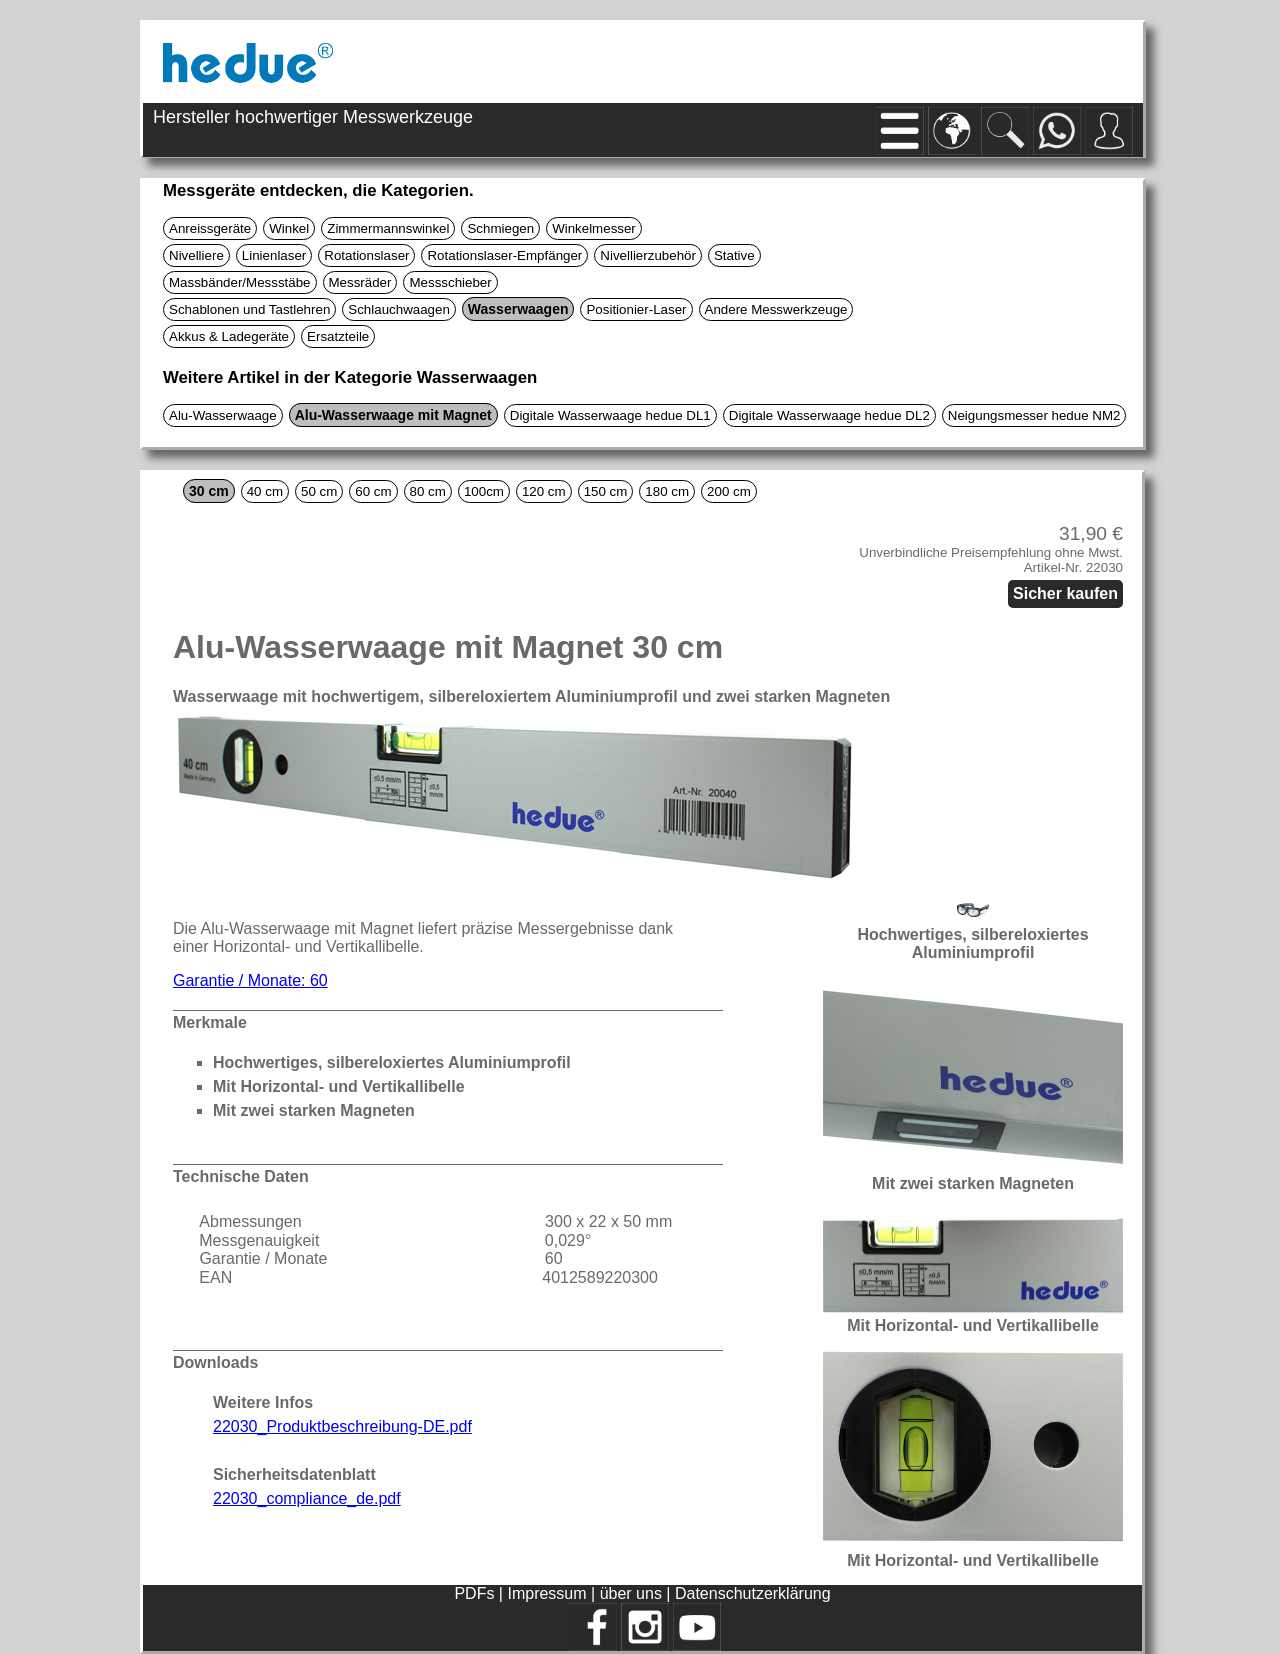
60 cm (373, 491)
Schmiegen (500, 228)
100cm (484, 491)
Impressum (546, 1593)
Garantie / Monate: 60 (250, 980)
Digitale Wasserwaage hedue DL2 (829, 415)
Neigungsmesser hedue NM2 (1034, 415)
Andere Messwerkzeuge (776, 309)
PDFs (474, 1593)
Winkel (289, 228)
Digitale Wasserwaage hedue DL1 (610, 415)
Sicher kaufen (1065, 593)
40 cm (265, 491)
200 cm (729, 491)
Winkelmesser (594, 228)
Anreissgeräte (210, 228)
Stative (734, 255)
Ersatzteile (338, 336)
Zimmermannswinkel (388, 228)
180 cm (667, 491)
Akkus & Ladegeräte (229, 336)
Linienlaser (274, 255)
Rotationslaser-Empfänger (504, 255)
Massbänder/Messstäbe (240, 282)
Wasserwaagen (518, 309)
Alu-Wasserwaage (223, 415)
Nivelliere (196, 255)
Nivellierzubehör (648, 255)
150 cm (606, 491)
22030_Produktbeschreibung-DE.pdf (342, 1426)
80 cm (428, 491)
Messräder (360, 282)
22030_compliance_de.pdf (307, 1498)
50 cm (319, 491)
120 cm (544, 491)
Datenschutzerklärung (753, 1593)
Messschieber (450, 282)
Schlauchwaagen (399, 309)
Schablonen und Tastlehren (249, 309)
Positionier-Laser (636, 309)
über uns (631, 1593)
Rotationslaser (366, 255)
